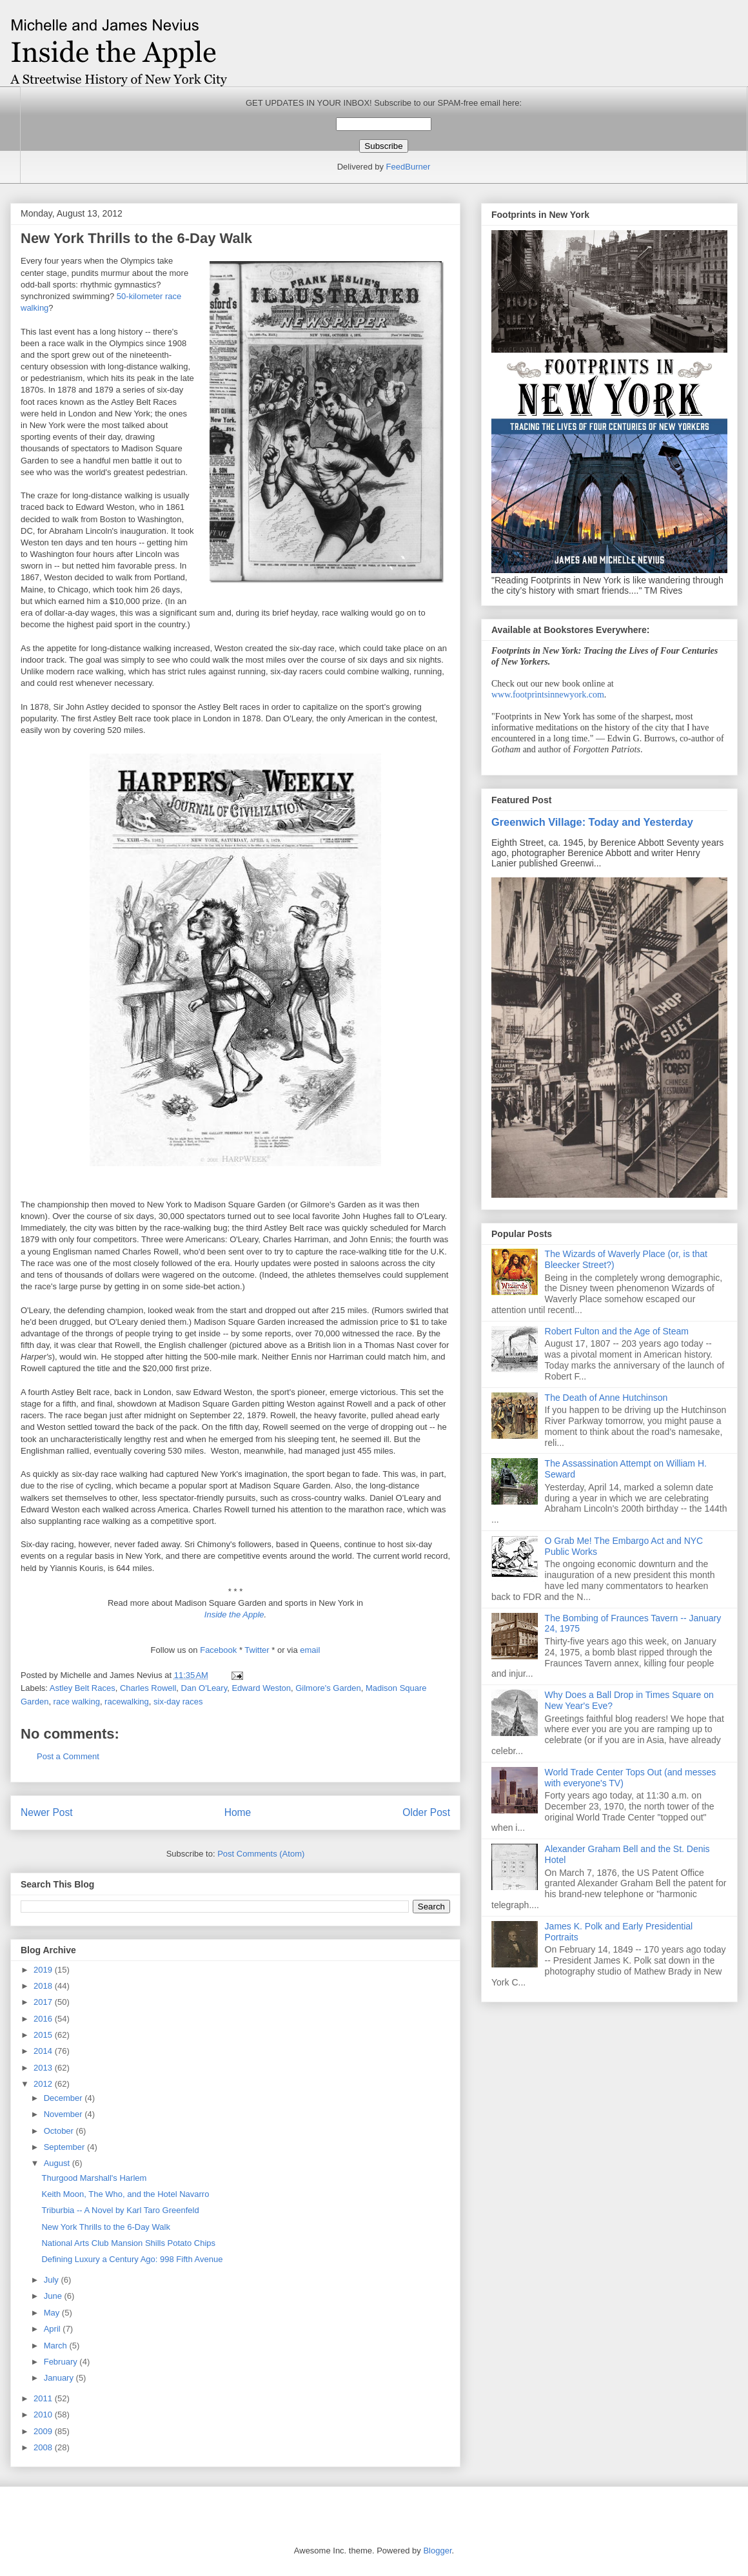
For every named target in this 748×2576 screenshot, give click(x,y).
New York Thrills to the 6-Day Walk (105, 2227)
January (60, 2378)
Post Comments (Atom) (260, 1854)
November (64, 2114)
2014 (44, 2051)
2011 (44, 2398)
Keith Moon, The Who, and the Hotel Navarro (125, 2194)
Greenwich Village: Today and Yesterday (592, 822)
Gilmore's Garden (327, 1688)
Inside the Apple (234, 1614)
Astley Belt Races (82, 1688)
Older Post (426, 1812)
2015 (44, 2035)
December (64, 2098)
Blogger (437, 2550)
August (58, 2163)
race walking (77, 1701)
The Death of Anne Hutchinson (606, 1397)
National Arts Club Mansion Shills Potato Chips (128, 2243)
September (65, 2147)
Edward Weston (261, 1688)
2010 (44, 2414)
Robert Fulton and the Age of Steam (617, 1331)
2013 (44, 2068)
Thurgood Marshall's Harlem (93, 2178)
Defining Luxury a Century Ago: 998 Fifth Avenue (131, 2259)
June (54, 2296)
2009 (44, 2431)
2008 (44, 2447)
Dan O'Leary (204, 1688)
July (52, 2280)
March (57, 2345)
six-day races (178, 1701)
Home (237, 1812)
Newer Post (47, 1812)
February (62, 2361)
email (310, 1650)
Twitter (257, 1650)
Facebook (219, 1650)
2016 (44, 2019)
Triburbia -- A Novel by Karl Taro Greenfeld (120, 2210)
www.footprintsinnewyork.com (547, 694)
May (53, 2312)
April (53, 2329)
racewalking (126, 1701)
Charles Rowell (148, 1688)
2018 (44, 1986)
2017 (44, 2002)
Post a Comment (68, 1756)
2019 (44, 1970)
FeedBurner (408, 166)
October (60, 2131)
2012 (44, 2084)
